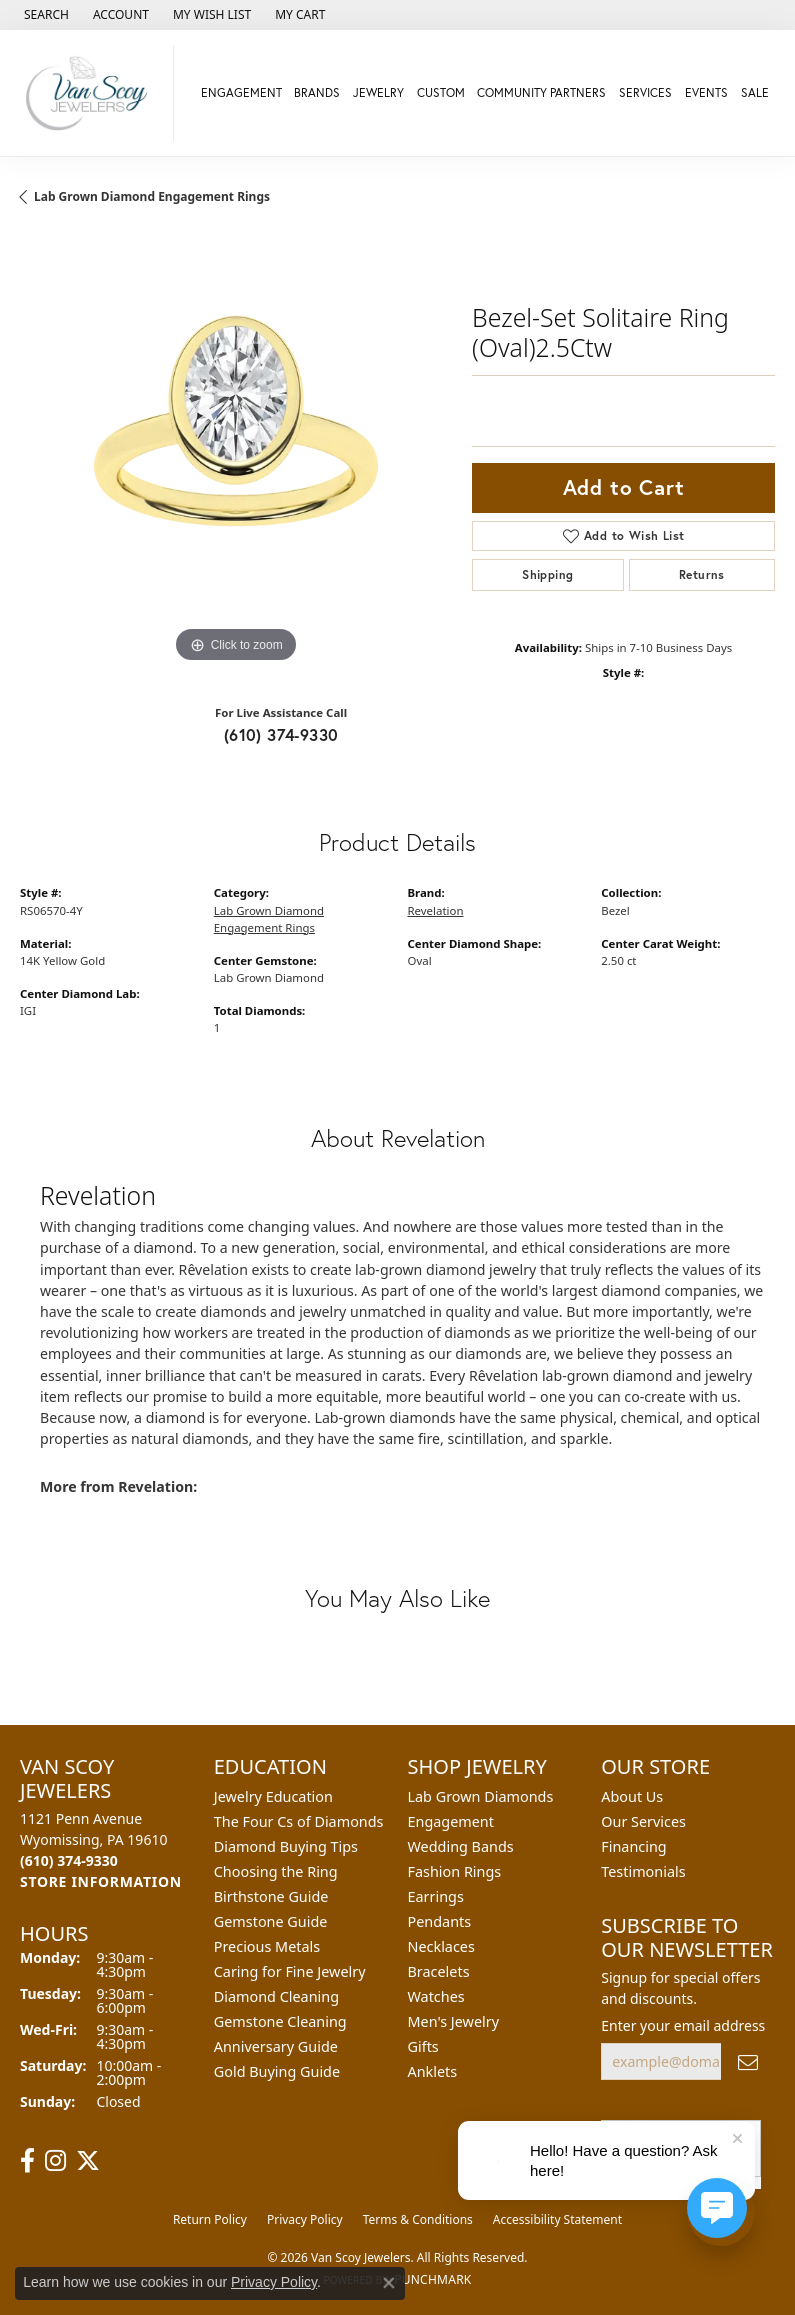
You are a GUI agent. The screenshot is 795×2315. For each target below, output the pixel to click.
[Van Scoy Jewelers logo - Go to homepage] (92, 93)
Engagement (241, 92)
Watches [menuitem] (436, 1996)
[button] (44, 15)
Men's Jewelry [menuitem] (454, 2021)
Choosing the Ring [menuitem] (276, 1871)
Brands (317, 92)
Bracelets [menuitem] (439, 1971)
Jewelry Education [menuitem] (273, 1796)
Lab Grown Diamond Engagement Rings (152, 196)
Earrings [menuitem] (436, 1896)
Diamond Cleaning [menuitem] (276, 1996)
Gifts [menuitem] (423, 2046)
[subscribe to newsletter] (748, 2061)
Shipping (547, 574)
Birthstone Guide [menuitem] (271, 1896)
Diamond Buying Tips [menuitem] (286, 1846)
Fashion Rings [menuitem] (455, 1871)
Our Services (643, 1821)
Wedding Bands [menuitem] (461, 1846)
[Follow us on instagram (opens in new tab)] (55, 2161)
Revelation (436, 910)
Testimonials (643, 1871)
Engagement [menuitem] (451, 1821)
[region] (236, 452)
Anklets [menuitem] (433, 2071)
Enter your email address (683, 2025)
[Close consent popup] (389, 2283)
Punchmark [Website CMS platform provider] (432, 2279)
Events (706, 92)
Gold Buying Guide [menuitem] (277, 2071)
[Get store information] (101, 1881)
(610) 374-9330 (281, 734)
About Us (632, 1796)
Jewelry (378, 92)
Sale (755, 92)
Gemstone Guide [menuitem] (271, 1921)
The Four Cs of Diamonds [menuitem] (299, 1821)
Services (645, 92)
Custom (441, 92)
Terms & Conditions (418, 2219)
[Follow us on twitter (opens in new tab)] (88, 2161)
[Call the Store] (69, 1860)
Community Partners (541, 92)
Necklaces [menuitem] (441, 1946)
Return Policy (210, 2219)
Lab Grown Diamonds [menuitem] (481, 1796)
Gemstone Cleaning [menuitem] (280, 2021)
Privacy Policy (305, 2219)
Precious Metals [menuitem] (267, 1946)
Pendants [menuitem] (440, 1921)
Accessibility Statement (557, 2219)
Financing (633, 1846)
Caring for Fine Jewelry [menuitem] (290, 1971)
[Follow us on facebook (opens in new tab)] (27, 2161)
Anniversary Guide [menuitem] (276, 2046)
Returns (702, 574)
